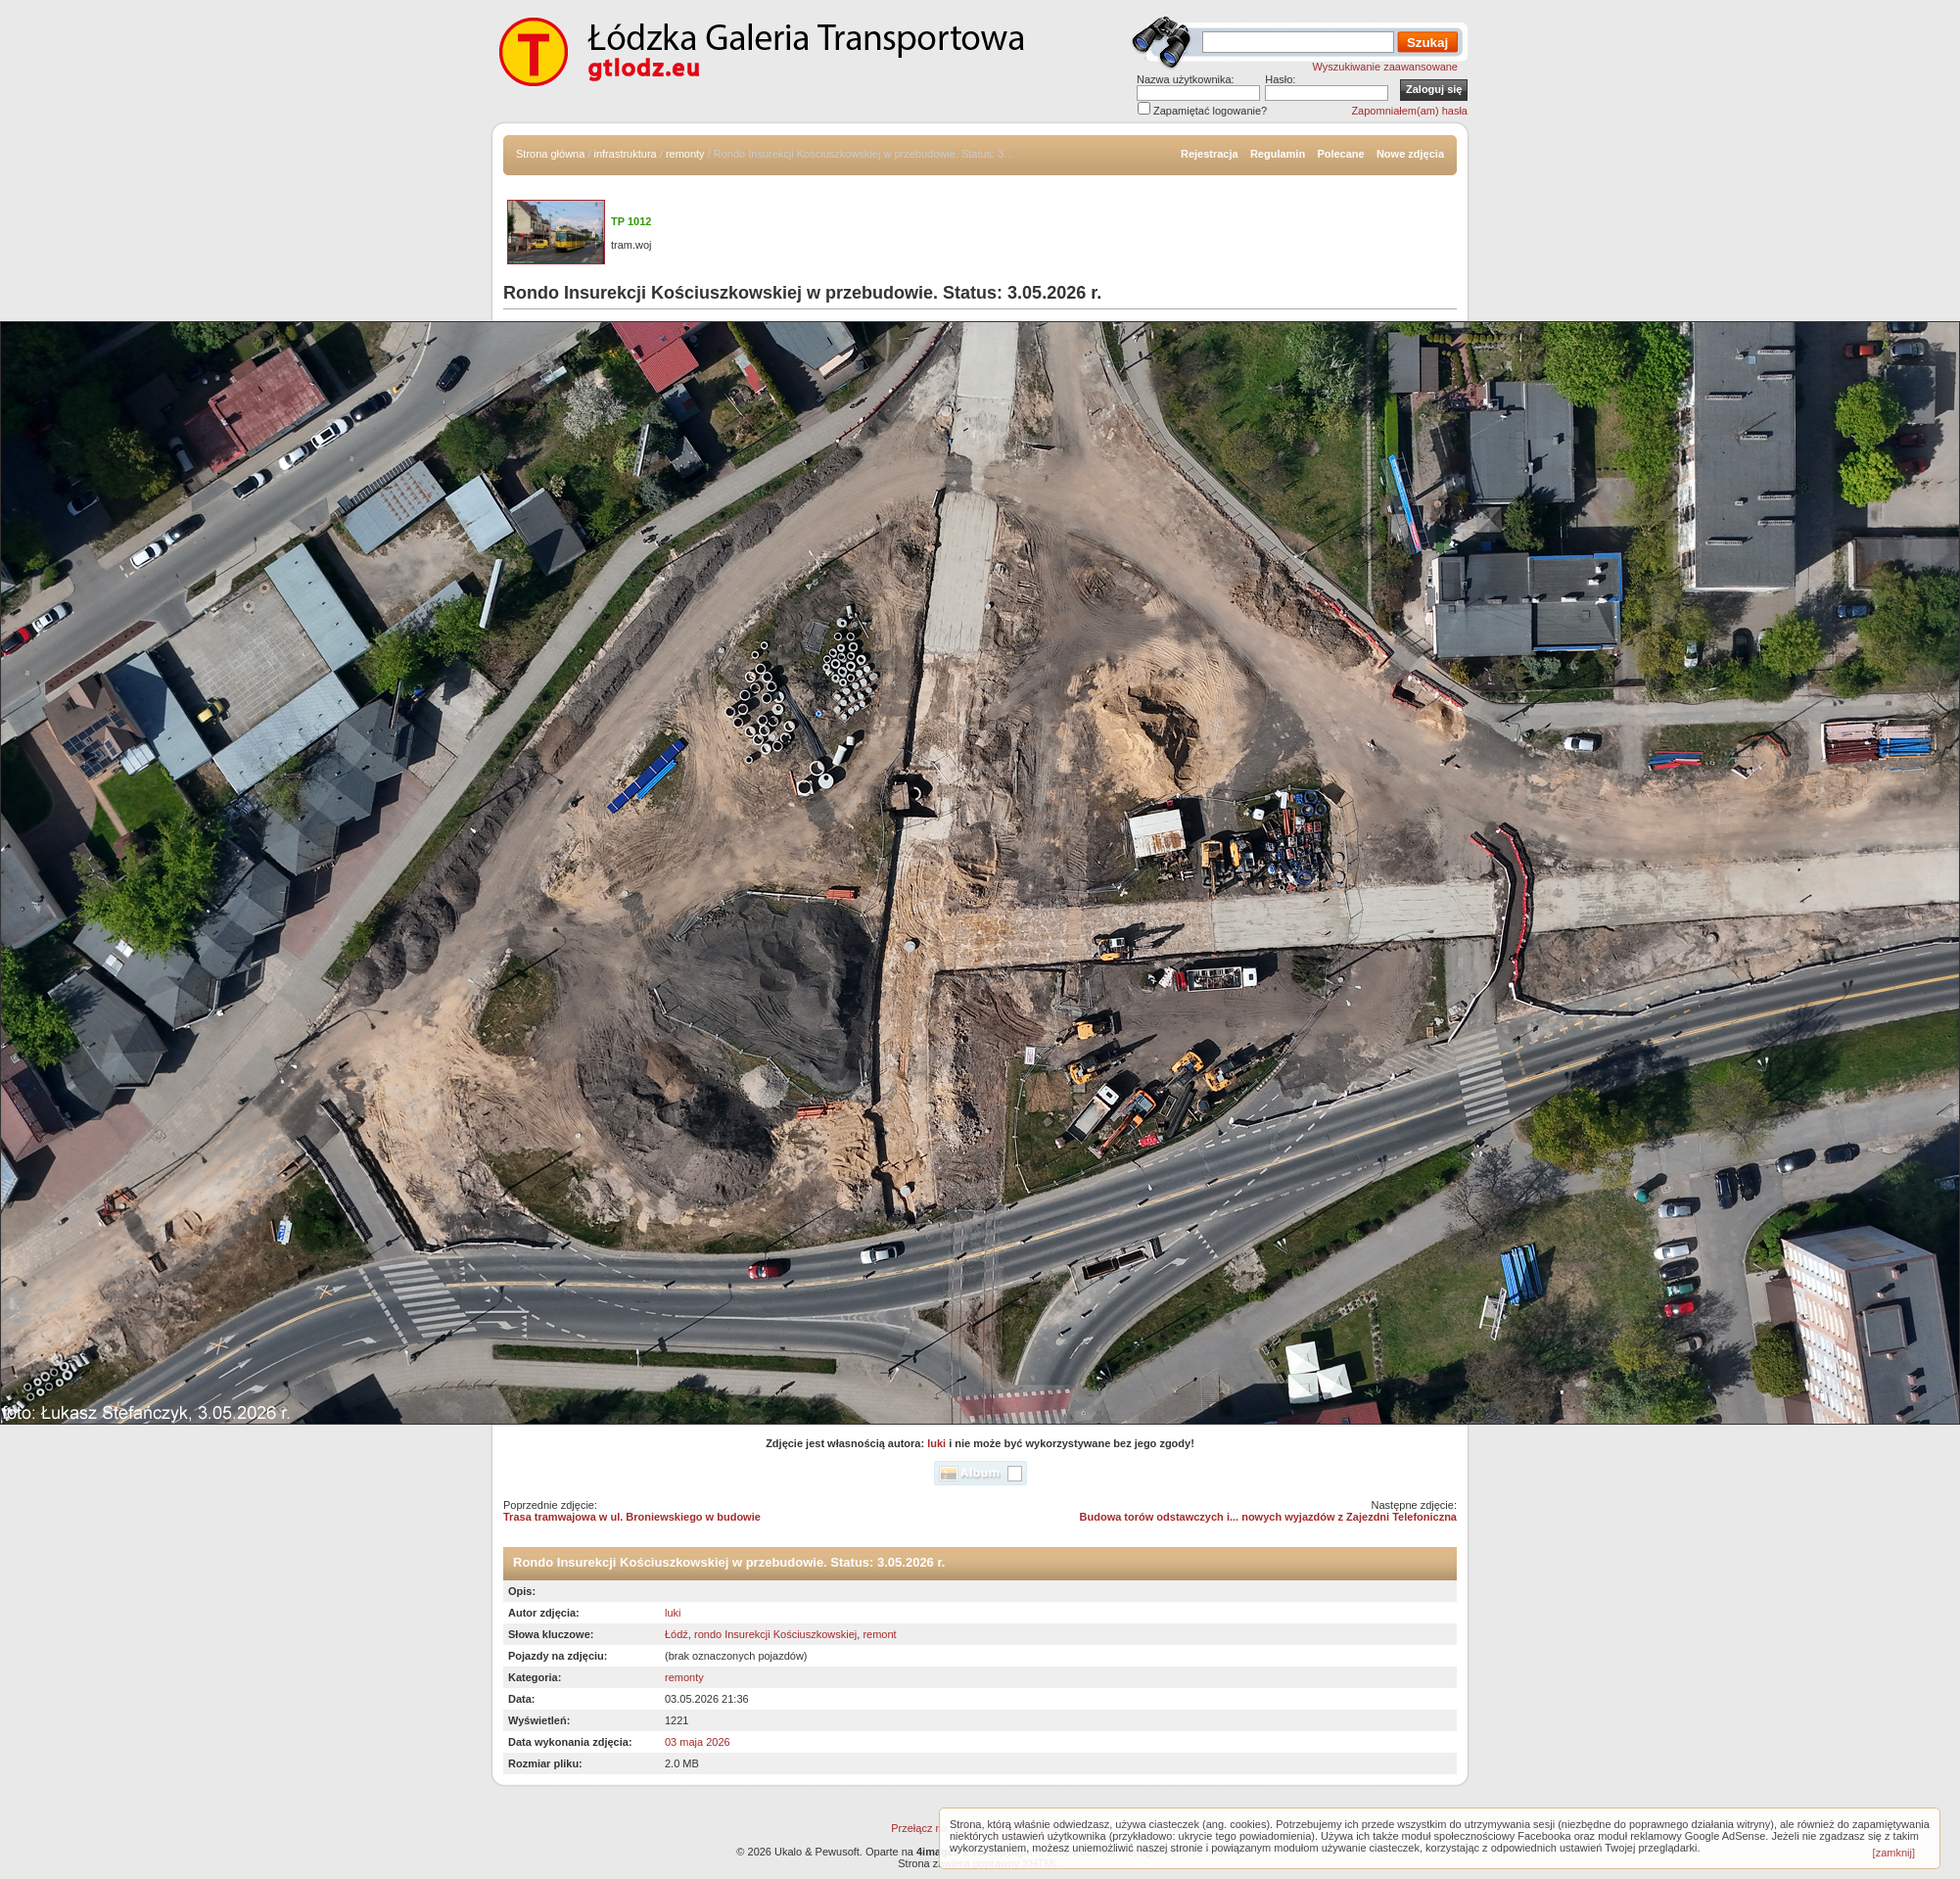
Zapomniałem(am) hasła (1409, 111)
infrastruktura (625, 154)
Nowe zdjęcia (1410, 154)
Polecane (1340, 154)
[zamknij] (1894, 1852)
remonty (685, 154)
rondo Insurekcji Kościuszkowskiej (775, 1634)
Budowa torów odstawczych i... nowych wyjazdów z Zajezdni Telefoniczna (1268, 1517)
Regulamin (1277, 154)
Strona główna (550, 154)
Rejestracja (1209, 154)
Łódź (676, 1634)
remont (879, 1634)
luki (936, 1443)
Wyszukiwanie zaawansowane (1385, 66)
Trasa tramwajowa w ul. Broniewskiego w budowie (632, 1517)
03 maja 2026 (697, 1742)
